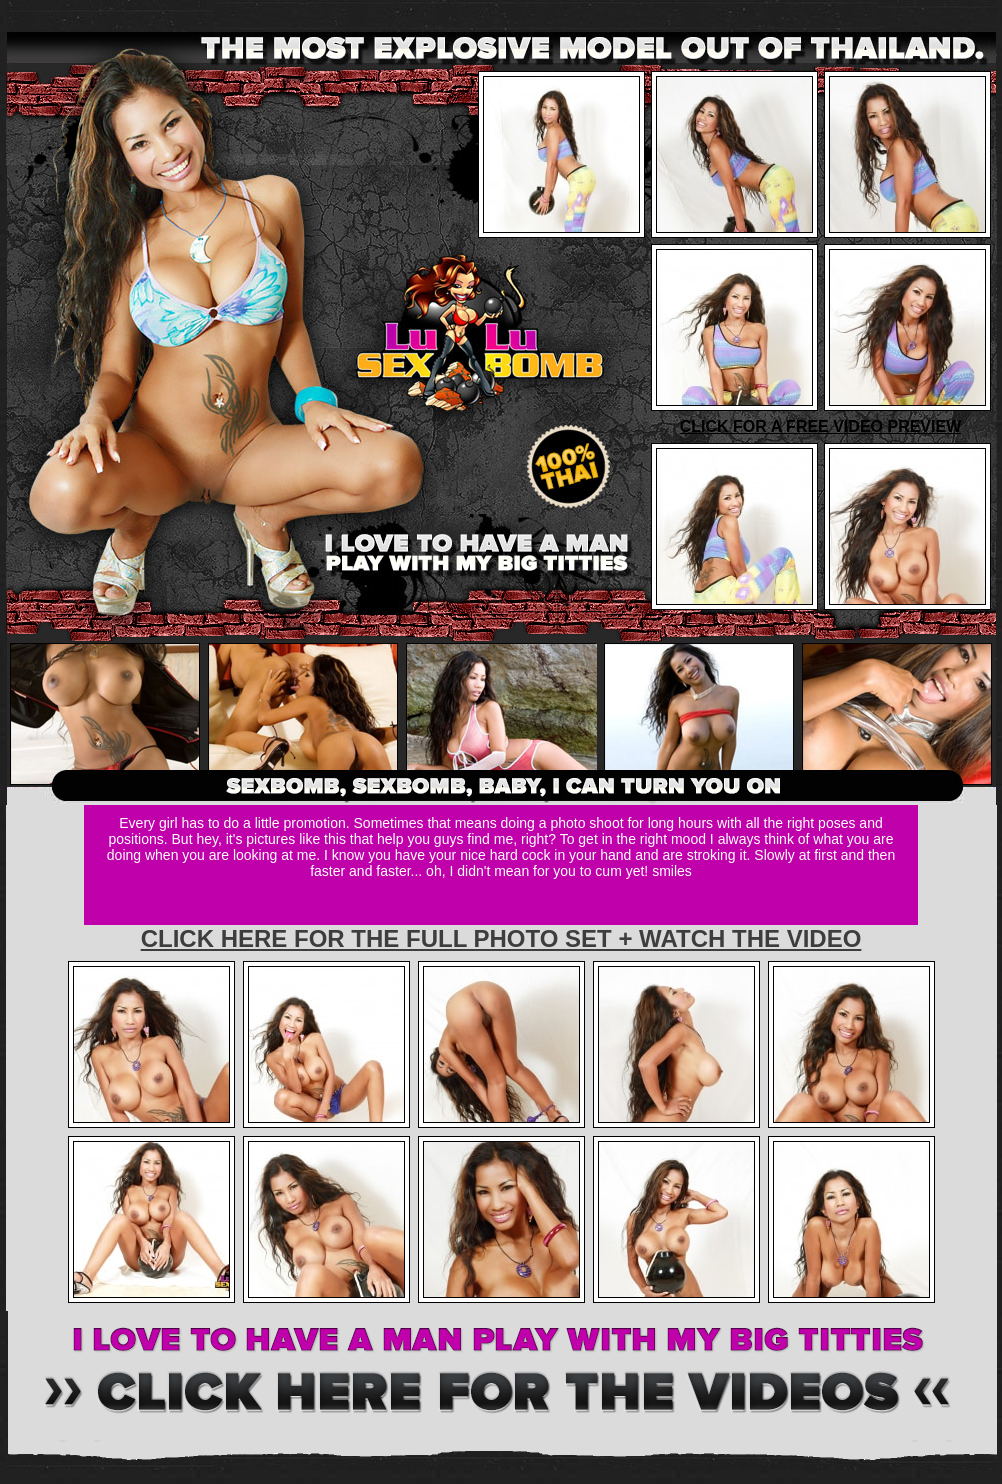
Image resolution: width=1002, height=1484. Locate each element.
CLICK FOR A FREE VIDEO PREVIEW (821, 426)
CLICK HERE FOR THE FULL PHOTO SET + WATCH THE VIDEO (501, 938)
